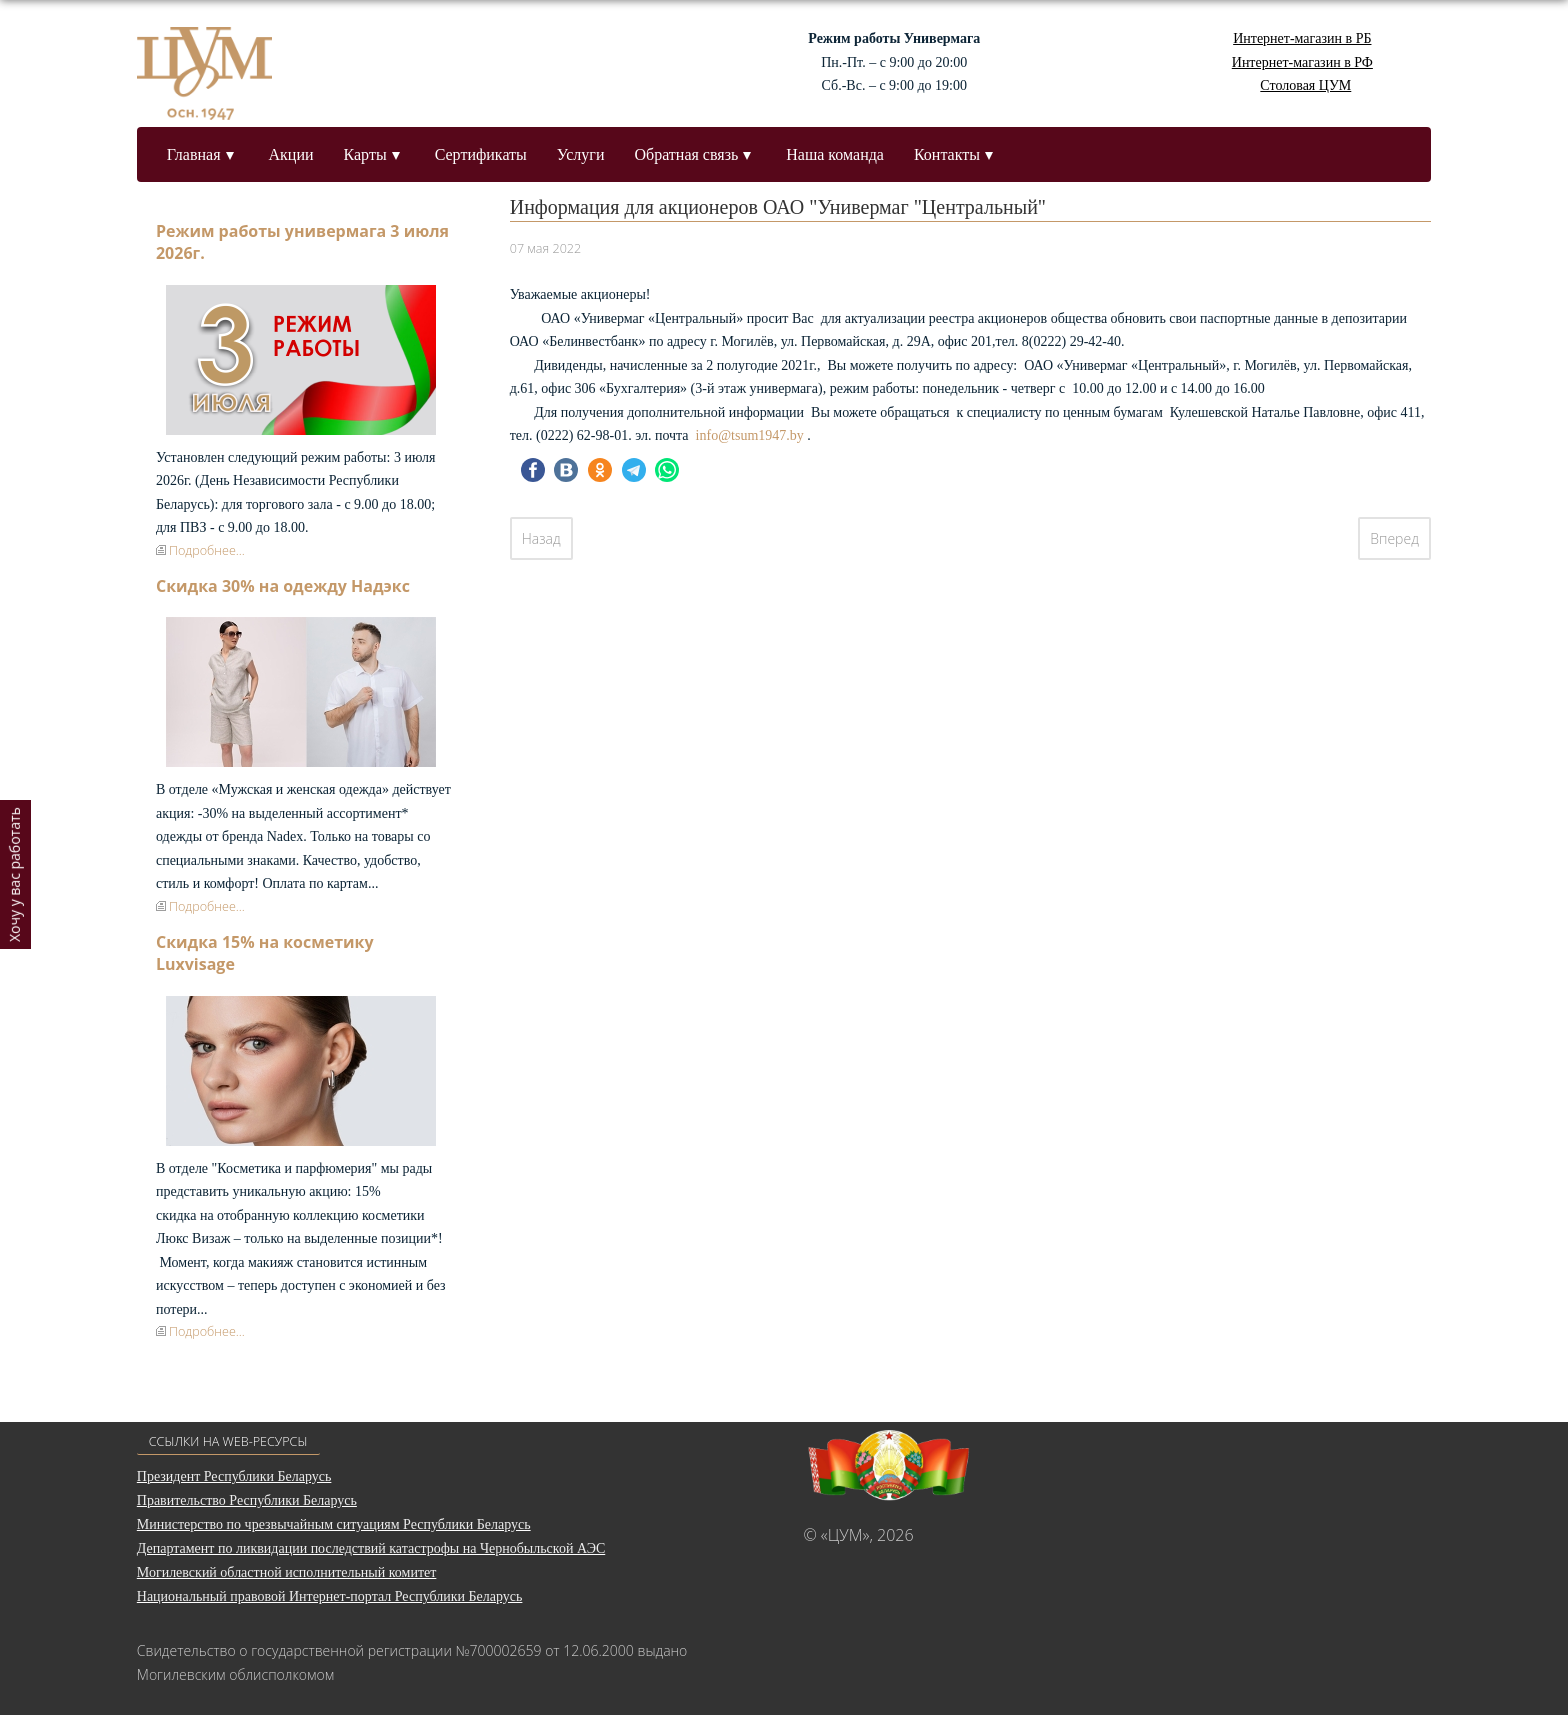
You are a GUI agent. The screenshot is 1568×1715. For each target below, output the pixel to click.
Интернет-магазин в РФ (1302, 62)
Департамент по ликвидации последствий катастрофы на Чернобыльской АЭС (371, 1548)
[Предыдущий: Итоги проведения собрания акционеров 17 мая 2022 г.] (541, 538)
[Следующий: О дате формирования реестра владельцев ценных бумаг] (1394, 538)
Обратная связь (686, 154)
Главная (194, 154)
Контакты (947, 154)
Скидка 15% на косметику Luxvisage (265, 953)
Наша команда (835, 154)
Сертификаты (481, 154)
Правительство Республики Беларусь (247, 1500)
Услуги (581, 154)
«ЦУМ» (845, 1535)
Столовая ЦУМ (1305, 85)
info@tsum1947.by (750, 435)
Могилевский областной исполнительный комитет (287, 1572)
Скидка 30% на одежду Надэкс (283, 586)
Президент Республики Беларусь (234, 1476)
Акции (291, 154)
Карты (365, 154)
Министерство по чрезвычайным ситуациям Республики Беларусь (334, 1524)
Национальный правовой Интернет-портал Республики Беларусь (330, 1596)
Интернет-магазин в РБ (1302, 38)
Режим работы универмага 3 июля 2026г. (302, 242)
